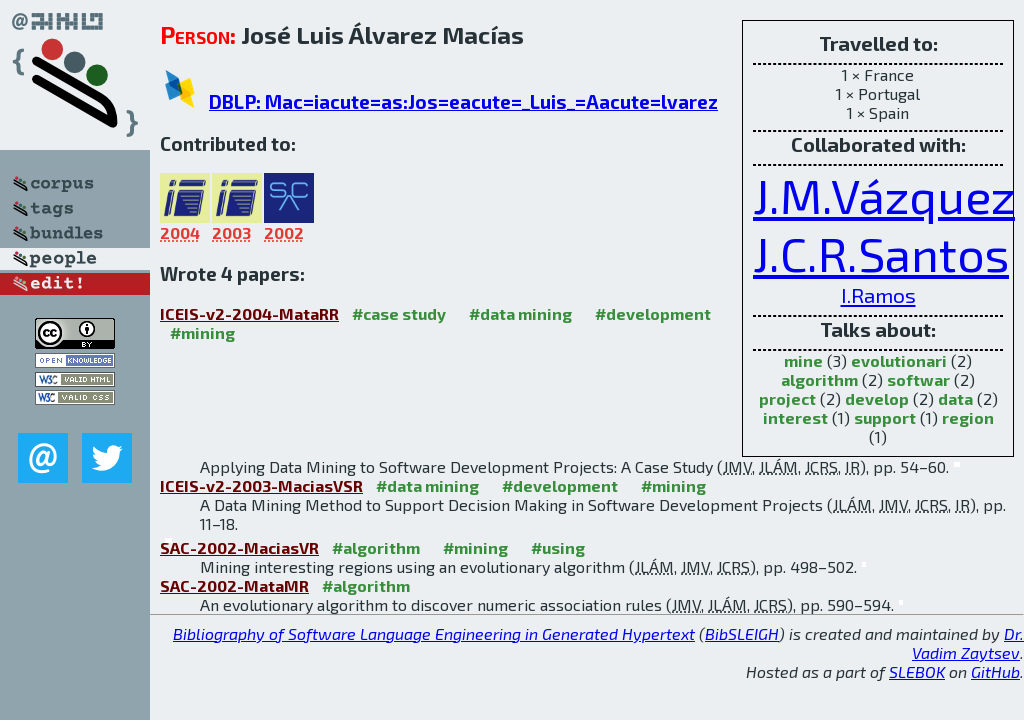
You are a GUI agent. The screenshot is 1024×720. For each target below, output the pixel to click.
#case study (399, 313)
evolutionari (899, 360)
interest (795, 417)
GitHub (995, 671)
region (968, 417)
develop (877, 398)
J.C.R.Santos (881, 253)
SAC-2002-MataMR (234, 585)
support (885, 417)
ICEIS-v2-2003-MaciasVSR (261, 485)
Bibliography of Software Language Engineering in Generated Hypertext (434, 633)
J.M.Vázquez (884, 195)
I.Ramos (878, 294)
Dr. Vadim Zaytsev (968, 643)
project (787, 398)
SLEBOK (917, 671)
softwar (918, 379)
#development (653, 313)
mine (803, 360)
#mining (202, 332)
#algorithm (376, 547)
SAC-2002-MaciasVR (239, 547)
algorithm (819, 379)
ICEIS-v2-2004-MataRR (249, 313)
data (955, 398)
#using (558, 547)
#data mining (520, 313)
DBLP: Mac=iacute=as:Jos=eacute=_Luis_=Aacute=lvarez (463, 101)
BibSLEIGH (742, 633)
